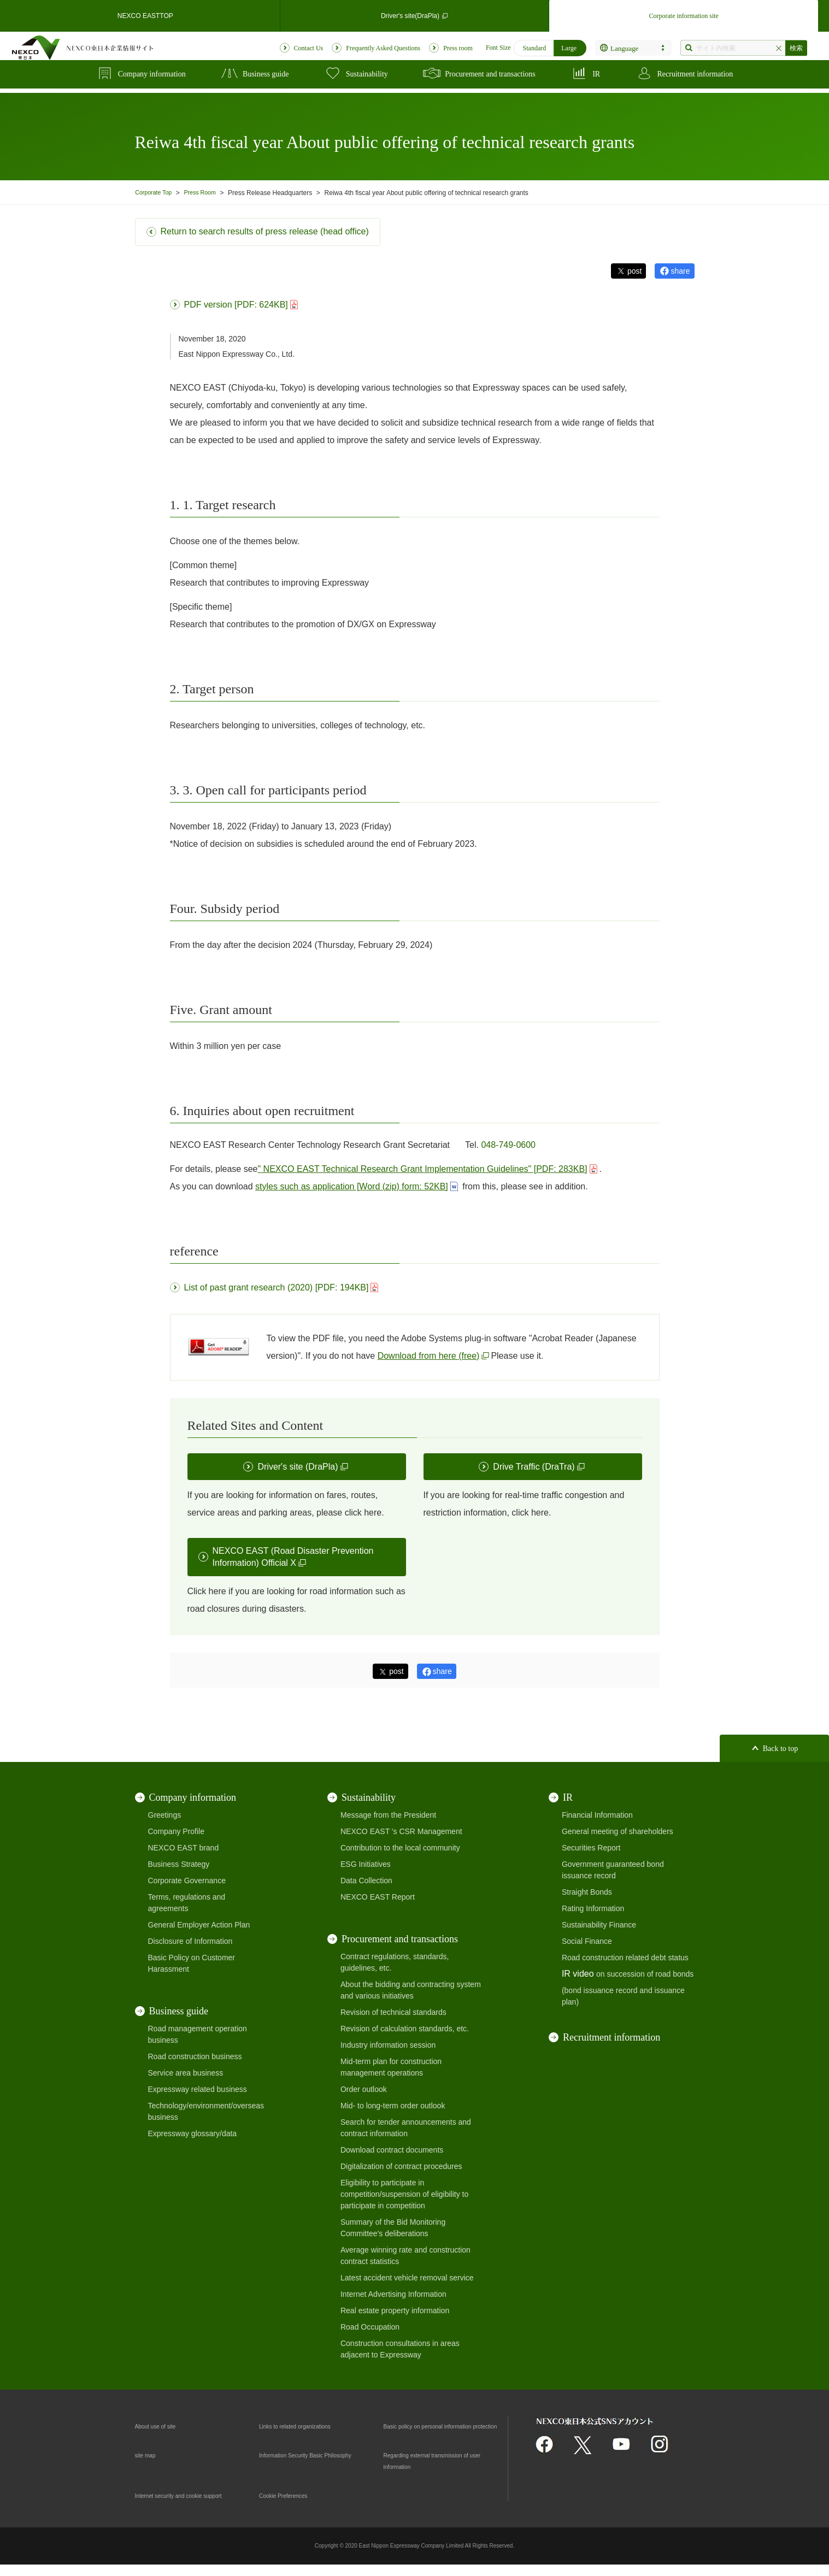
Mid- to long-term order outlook (392, 2105)
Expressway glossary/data (192, 2133)
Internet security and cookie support (195, 2506)
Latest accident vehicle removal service (407, 2277)
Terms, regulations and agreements (187, 1903)
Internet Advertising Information (393, 2294)
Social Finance (587, 1941)
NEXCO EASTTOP (145, 13)
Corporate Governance (187, 1880)
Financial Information (597, 1815)
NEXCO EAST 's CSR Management (401, 1831)
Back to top (780, 1748)
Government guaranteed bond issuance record (613, 1870)
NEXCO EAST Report (377, 1897)
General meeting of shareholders (617, 1831)
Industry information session (388, 2045)
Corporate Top (156, 192)
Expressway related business (197, 2089)
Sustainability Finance (599, 1924)
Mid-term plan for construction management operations (391, 2067)
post (634, 271)
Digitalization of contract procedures (401, 2166)
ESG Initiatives (365, 1864)
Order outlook (363, 2089)
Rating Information (593, 1908)
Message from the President (388, 1815)
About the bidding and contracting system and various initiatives (410, 1990)
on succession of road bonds (644, 1974)
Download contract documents (391, 2149)
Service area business (186, 2072)
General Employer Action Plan (199, 1924)
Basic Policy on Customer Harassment (192, 1963)
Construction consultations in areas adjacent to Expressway (400, 2349)
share (680, 271)
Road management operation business (197, 2034)
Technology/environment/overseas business (206, 2111)
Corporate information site (684, 13)
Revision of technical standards (393, 2012)
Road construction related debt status (625, 1957)
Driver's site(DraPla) (414, 13)
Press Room (207, 192)
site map (149, 2466)
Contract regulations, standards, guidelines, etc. (394, 1962)
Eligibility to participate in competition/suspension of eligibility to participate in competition (404, 2194)
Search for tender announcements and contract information (405, 2128)
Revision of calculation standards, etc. (404, 2028)
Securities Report (591, 1847)
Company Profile (176, 1831)
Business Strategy (179, 1864)
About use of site (163, 2425)
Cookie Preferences (292, 2506)
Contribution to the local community (400, 1847)
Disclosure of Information (190, 1941)
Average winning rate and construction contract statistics (405, 2255)
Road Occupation (369, 2326)
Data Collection (366, 1880)
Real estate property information (394, 2310)
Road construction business (195, 2056)
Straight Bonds (587, 1892)
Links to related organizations (308, 2425)
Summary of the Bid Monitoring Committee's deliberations (392, 2228)
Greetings (164, 1815)
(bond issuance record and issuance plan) (623, 1996)
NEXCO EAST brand (183, 1847)
